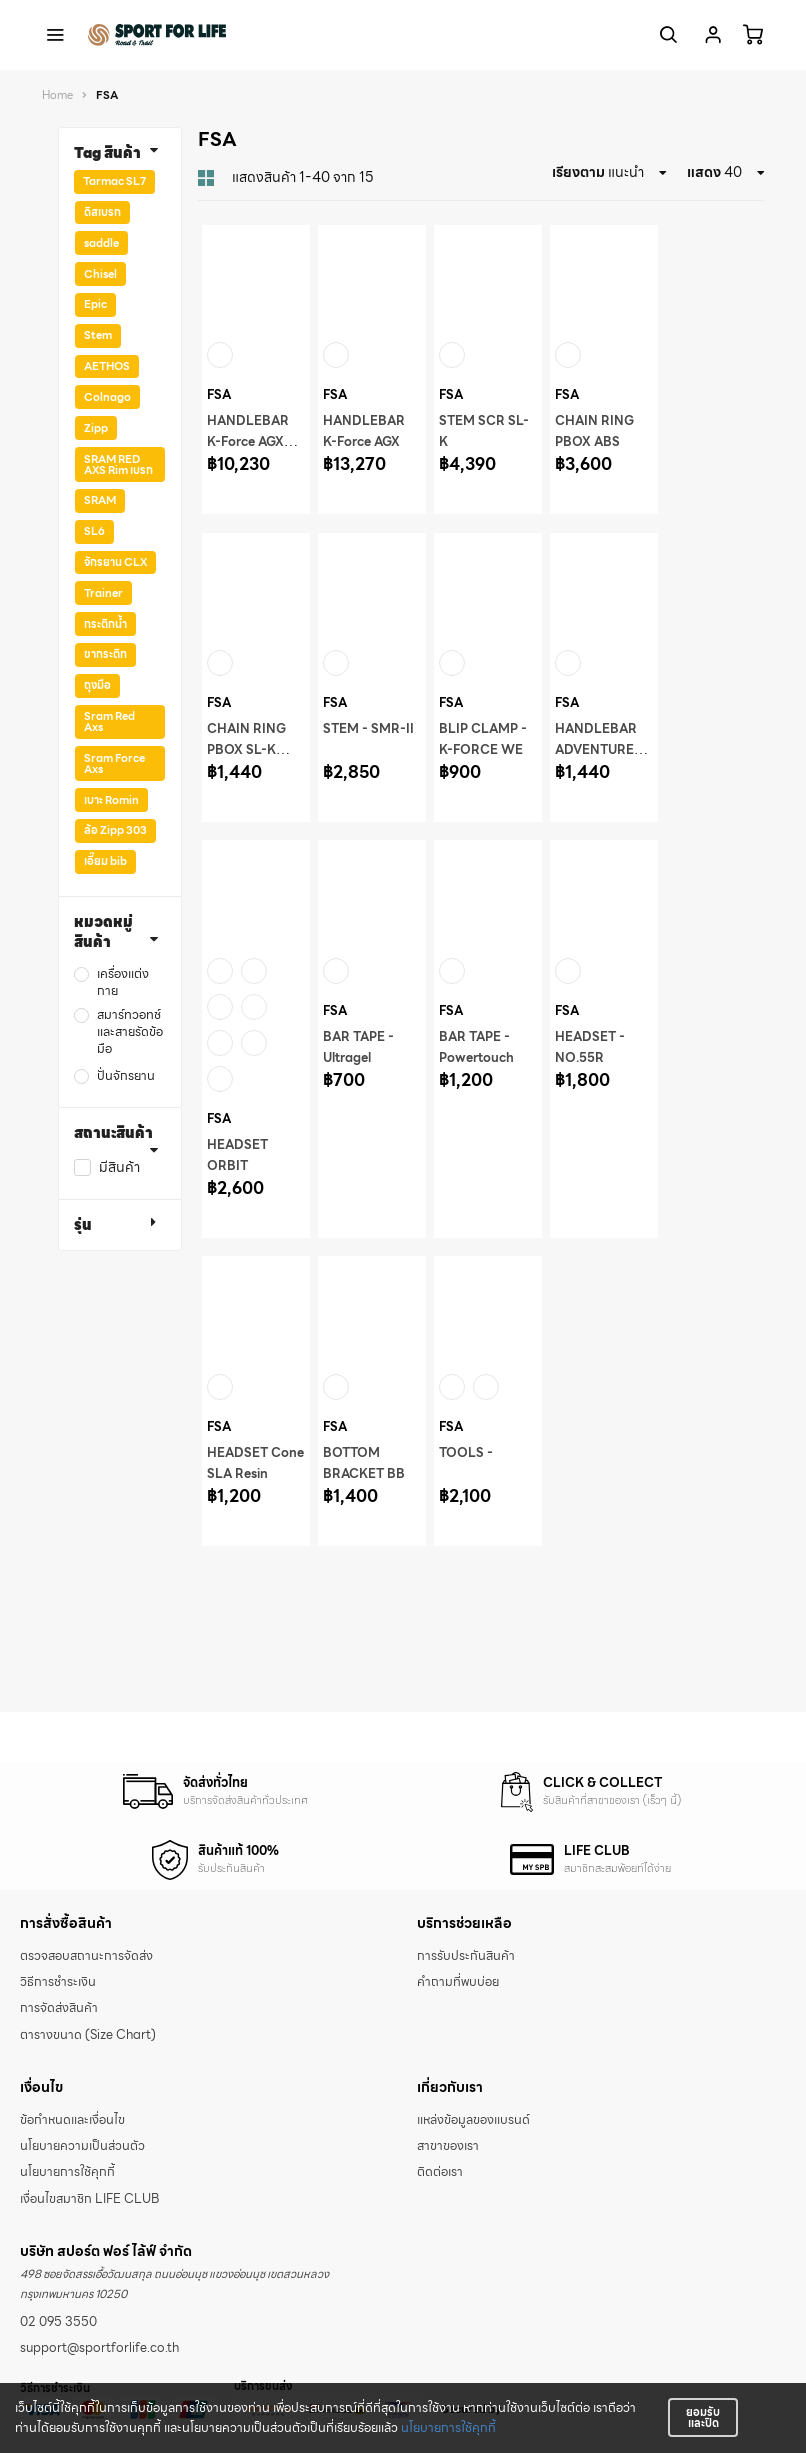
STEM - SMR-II (368, 729)
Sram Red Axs (109, 721)
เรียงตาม (578, 172)
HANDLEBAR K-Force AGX (364, 431)
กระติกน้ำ (105, 624)
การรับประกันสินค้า (466, 1956)
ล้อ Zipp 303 (115, 830)
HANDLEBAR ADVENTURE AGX (596, 750)
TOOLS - (466, 1453)
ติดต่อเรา (440, 2172)
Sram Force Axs (114, 763)
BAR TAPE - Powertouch (476, 1047)
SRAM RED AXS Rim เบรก (118, 464)
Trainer (103, 593)
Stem (98, 335)
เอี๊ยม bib (105, 861)
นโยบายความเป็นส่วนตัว (82, 2146)
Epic (95, 304)
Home (57, 95)
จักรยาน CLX (115, 562)
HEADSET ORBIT (237, 1155)
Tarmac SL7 (114, 181)
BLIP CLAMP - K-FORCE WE (483, 739)
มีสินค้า (119, 1167)
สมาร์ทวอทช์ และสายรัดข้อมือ (130, 1032)
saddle (101, 243)
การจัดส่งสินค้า (59, 2008)
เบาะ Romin (111, 800)
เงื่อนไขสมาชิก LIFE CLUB (89, 2199)
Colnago (107, 397)
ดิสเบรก (102, 212)
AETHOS (107, 366)
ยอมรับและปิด (703, 2417)
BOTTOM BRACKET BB (364, 1463)
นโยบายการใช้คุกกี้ (448, 2428)
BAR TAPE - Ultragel (358, 1047)
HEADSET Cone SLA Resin (255, 1463)
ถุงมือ (97, 685)
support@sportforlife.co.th (99, 2348)
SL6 (94, 531)
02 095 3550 (58, 2322)
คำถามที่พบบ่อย (458, 1982)
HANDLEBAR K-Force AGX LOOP (248, 442)
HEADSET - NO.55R (590, 1047)
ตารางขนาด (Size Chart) (88, 2035)
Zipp (96, 428)
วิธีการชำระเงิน (58, 1982)
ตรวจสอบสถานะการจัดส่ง (86, 1956)
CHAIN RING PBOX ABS (594, 431)
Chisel (100, 274)
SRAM (100, 500)
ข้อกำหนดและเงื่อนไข (72, 2120)
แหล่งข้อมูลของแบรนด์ (473, 2120)
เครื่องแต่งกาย (123, 983)
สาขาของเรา (448, 2146)
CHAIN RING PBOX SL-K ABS (246, 750)
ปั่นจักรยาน (126, 1076)
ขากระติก (105, 654)
